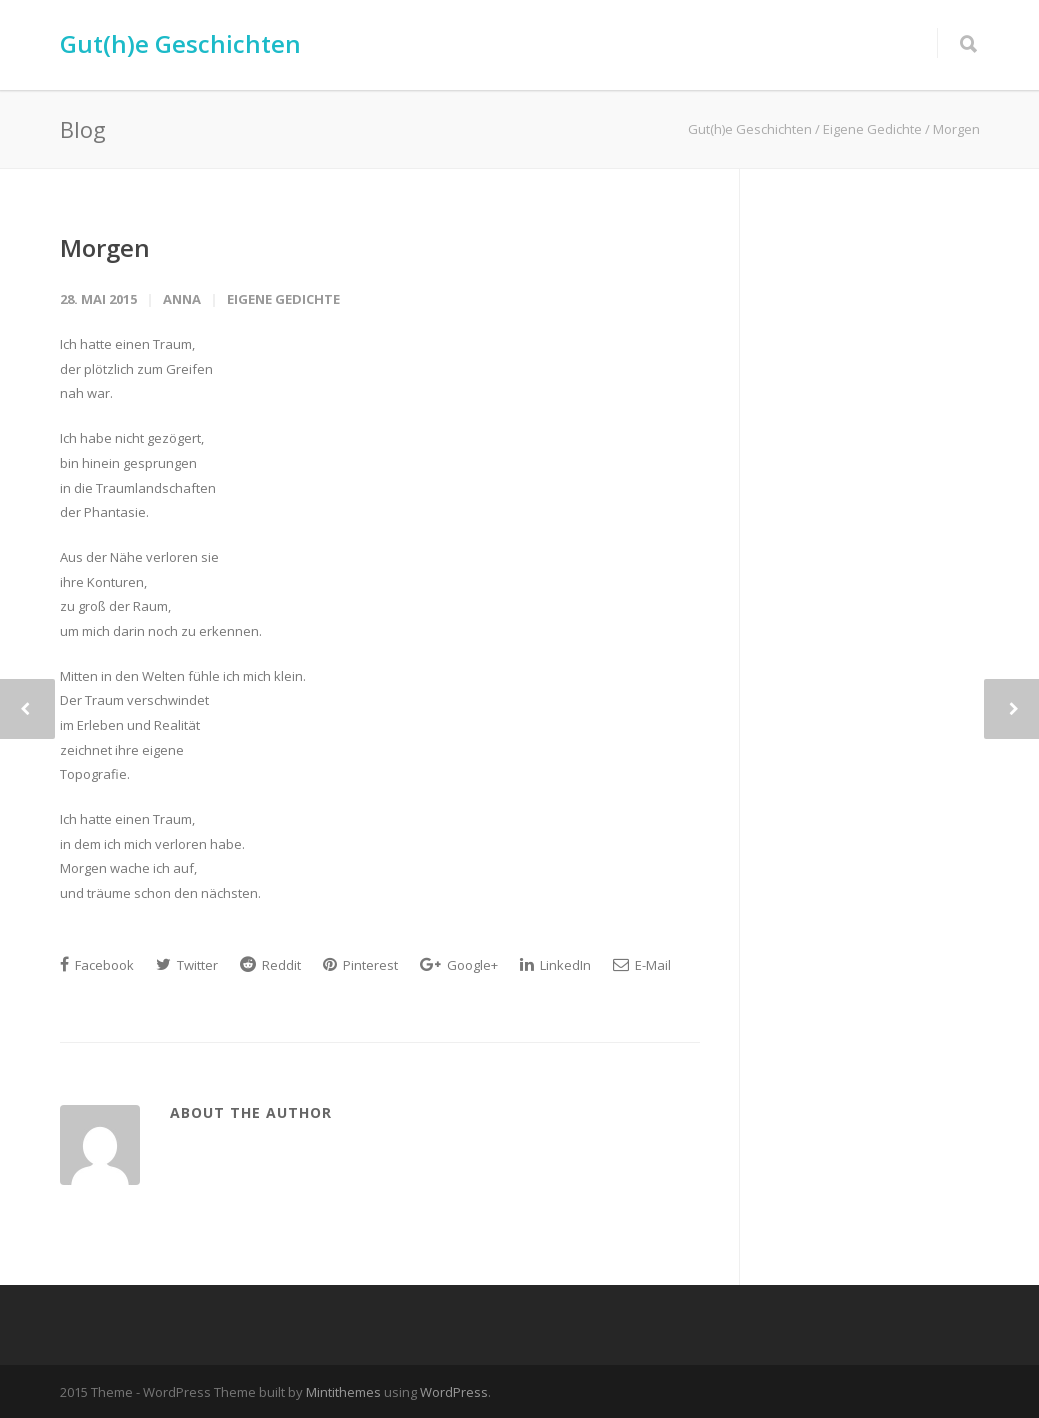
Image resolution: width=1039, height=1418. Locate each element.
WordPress (454, 1392)
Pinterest (360, 965)
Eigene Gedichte (283, 299)
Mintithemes (343, 1392)
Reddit (270, 965)
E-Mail (642, 965)
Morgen (105, 247)
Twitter (187, 965)
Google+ (459, 965)
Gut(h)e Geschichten (180, 43)
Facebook (97, 965)
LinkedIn (555, 965)
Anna (182, 299)
